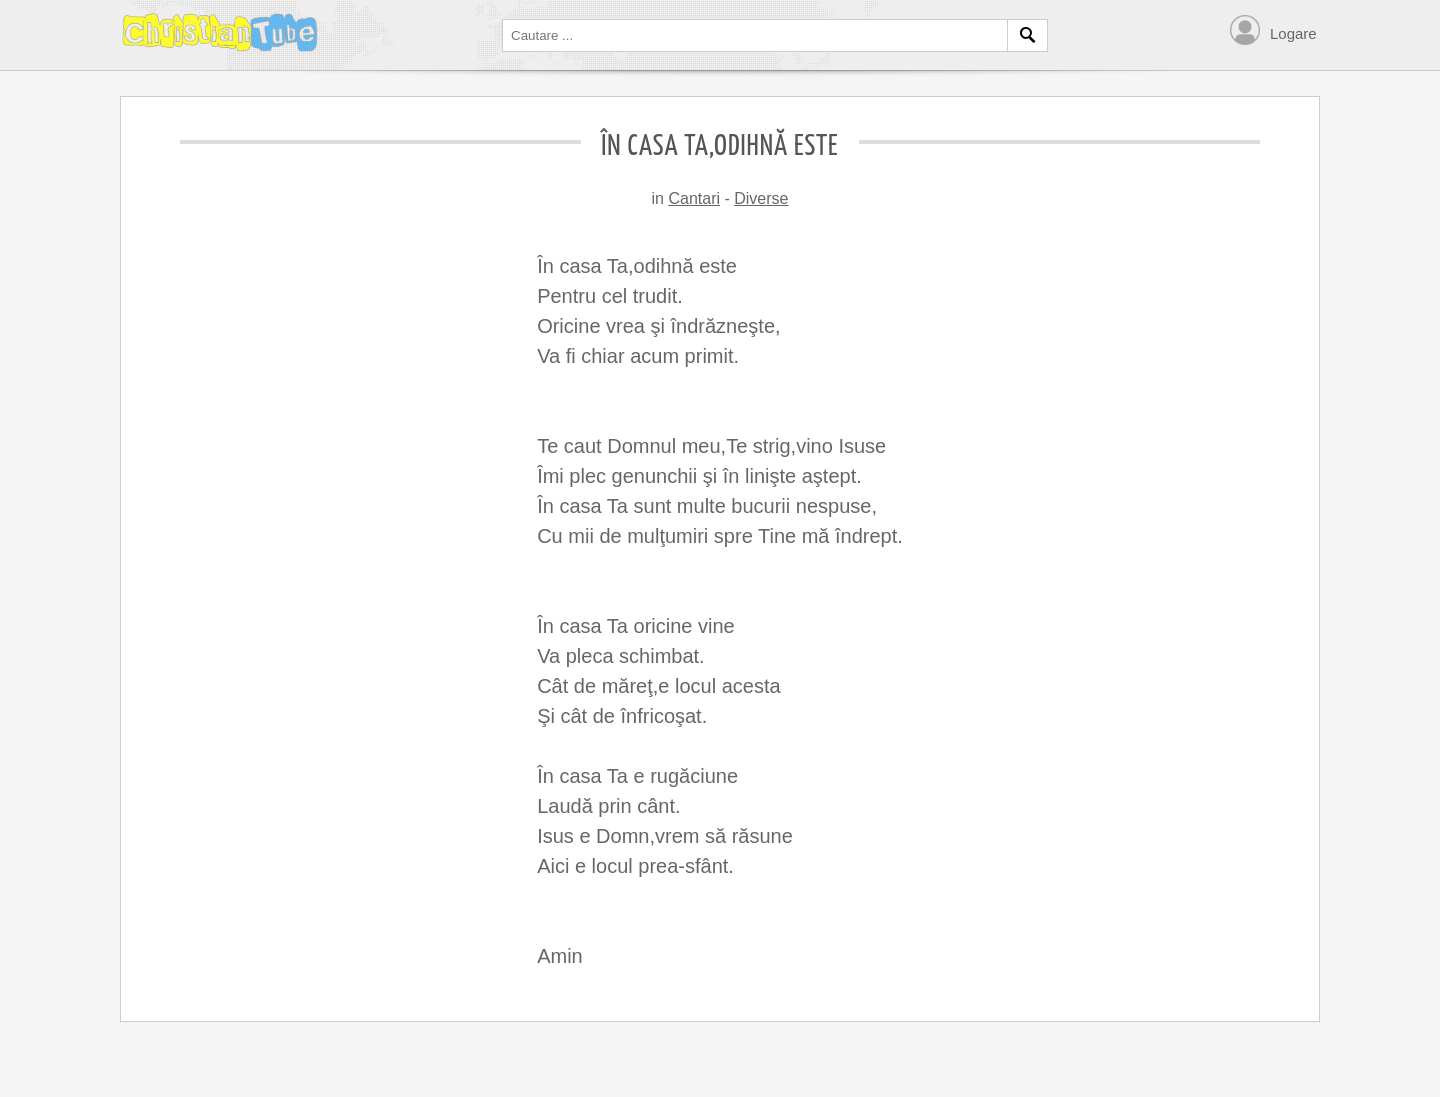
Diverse (761, 198)
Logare (1293, 33)
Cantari (694, 198)
